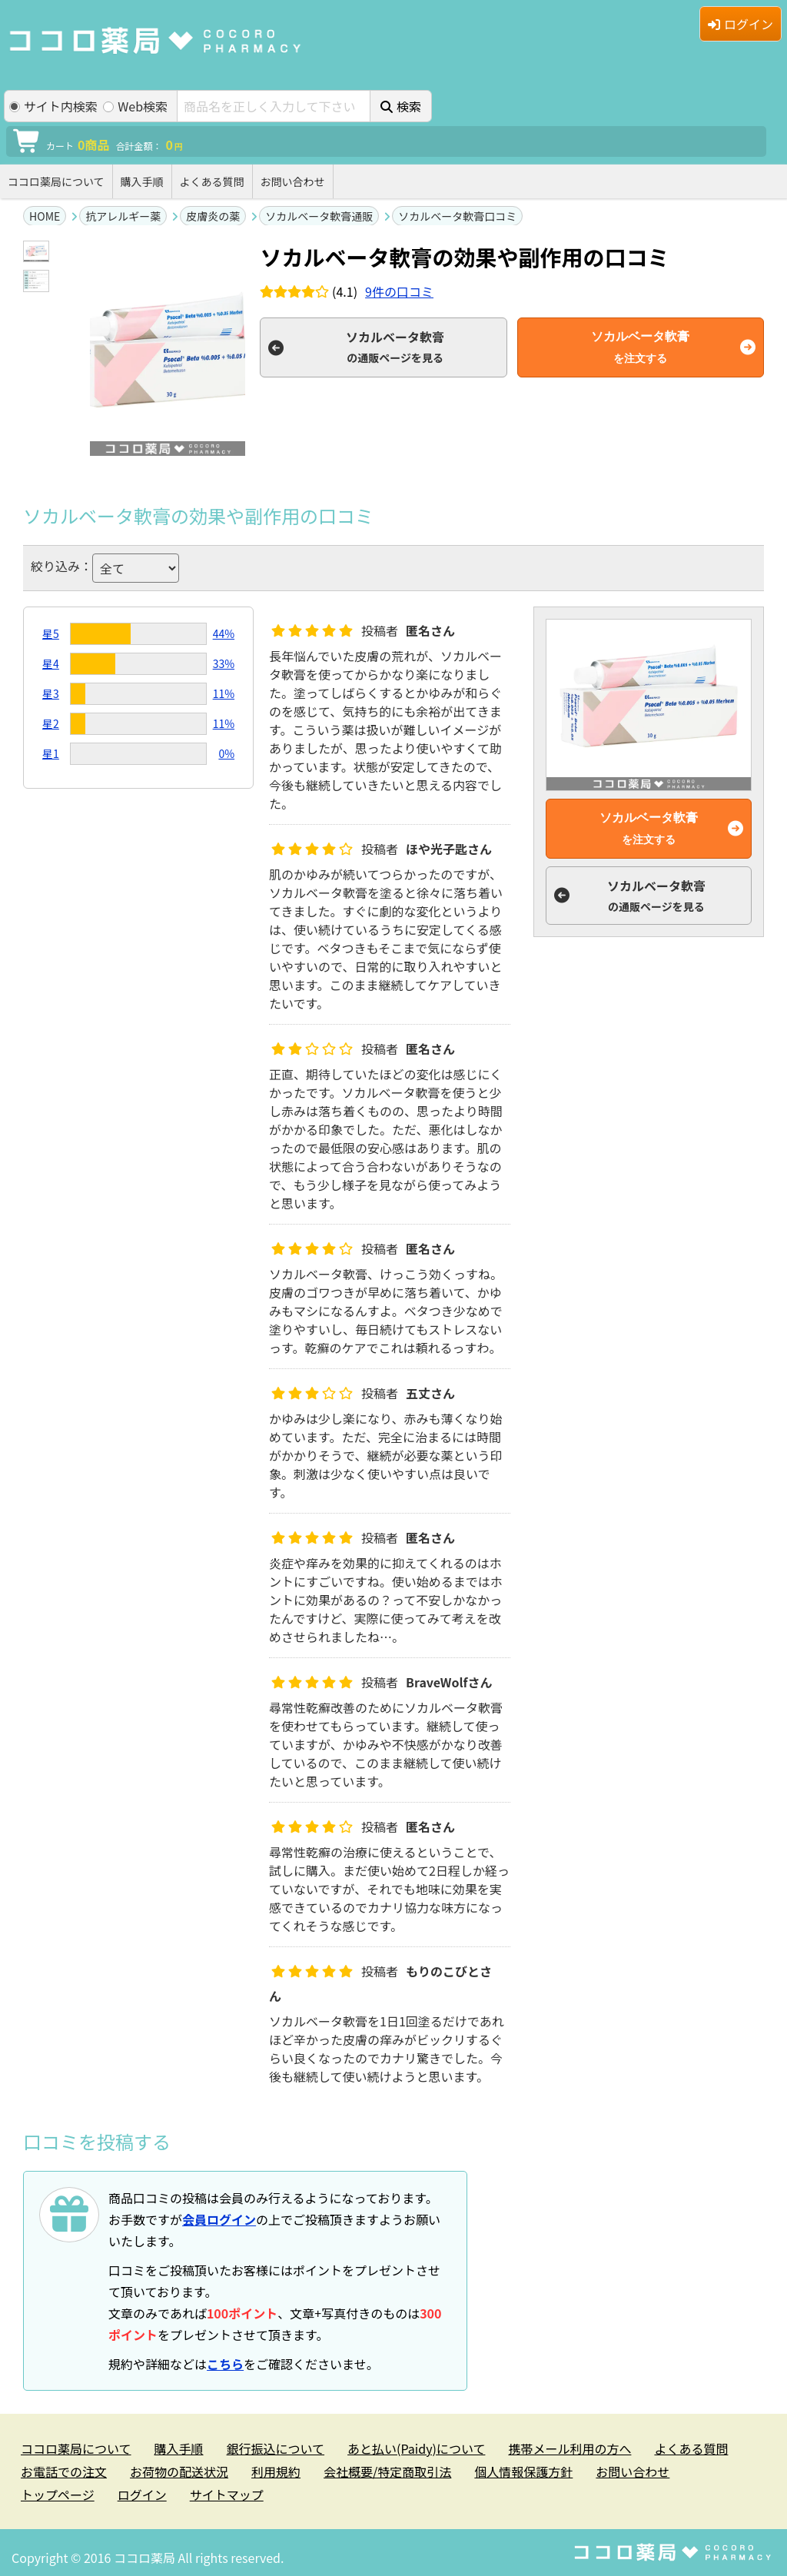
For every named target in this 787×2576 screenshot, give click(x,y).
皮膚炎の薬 (213, 216)
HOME (44, 216)
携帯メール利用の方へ (569, 2448)
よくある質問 (212, 181)
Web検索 (135, 106)
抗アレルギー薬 (123, 216)
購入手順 (142, 181)
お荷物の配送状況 (179, 2471)
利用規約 (276, 2471)
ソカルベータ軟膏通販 (319, 216)
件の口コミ (399, 291)
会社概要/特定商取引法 (387, 2471)
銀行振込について (276, 2448)
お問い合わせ (293, 181)
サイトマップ (227, 2494)
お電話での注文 (64, 2471)
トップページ (58, 2494)
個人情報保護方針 (523, 2471)
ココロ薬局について (56, 181)
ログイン (740, 24)
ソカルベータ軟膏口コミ (457, 216)
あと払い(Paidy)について (416, 2448)
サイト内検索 (53, 106)
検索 (400, 106)
